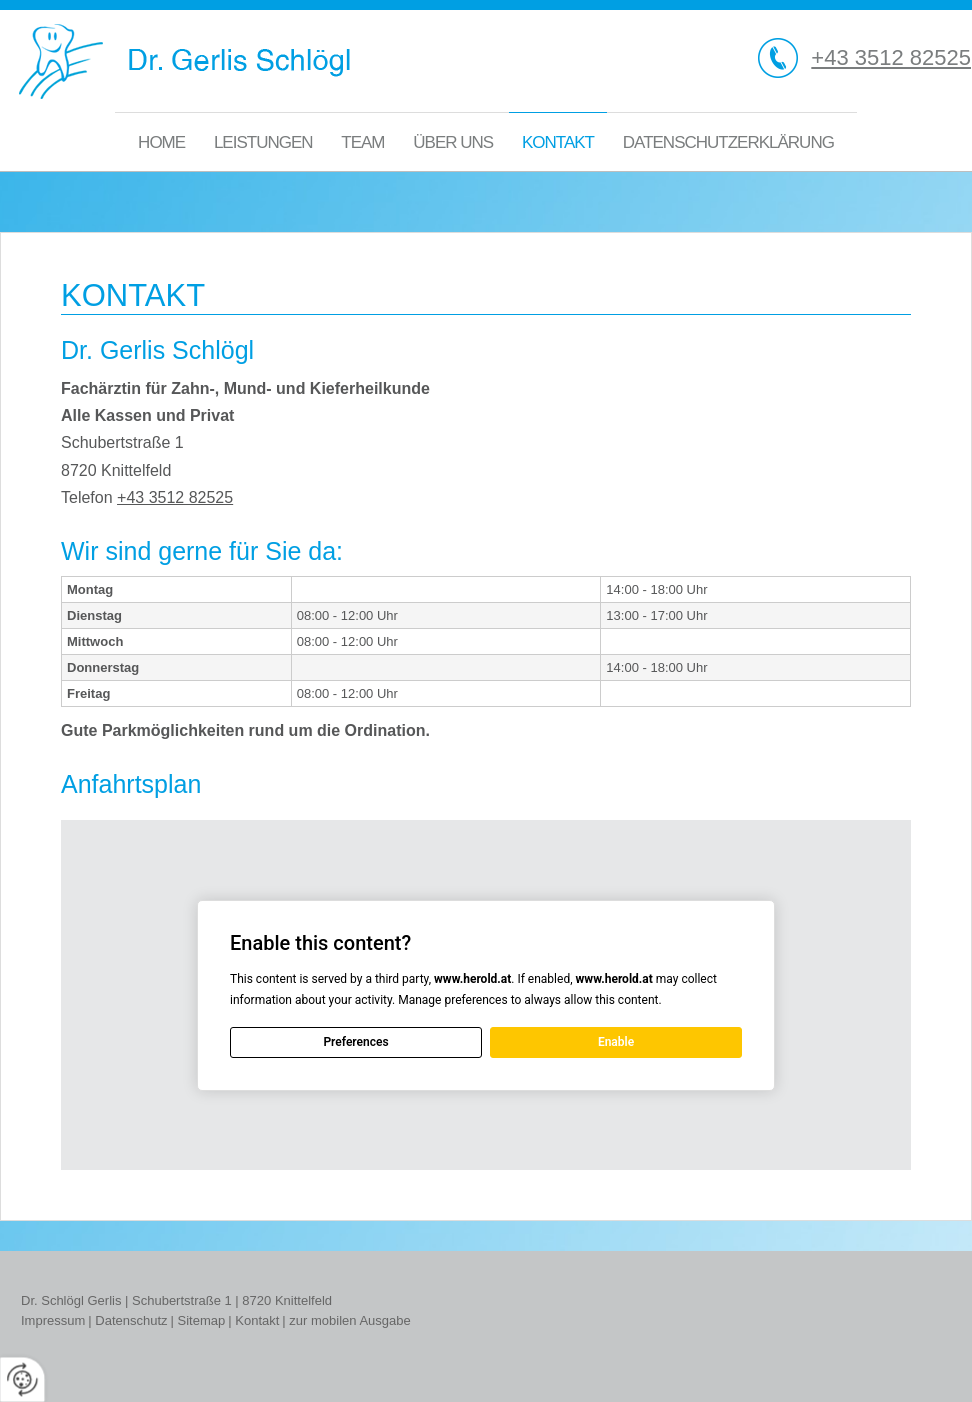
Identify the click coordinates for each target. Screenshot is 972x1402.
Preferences (355, 1042)
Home (161, 142)
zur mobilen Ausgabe (349, 1320)
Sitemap (202, 1320)
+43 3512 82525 (891, 57)
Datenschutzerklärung (728, 142)
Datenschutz (131, 1320)
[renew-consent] (22, 1379)
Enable (616, 1042)
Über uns (453, 142)
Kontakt (558, 142)
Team (362, 142)
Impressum (53, 1320)
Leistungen (263, 142)
